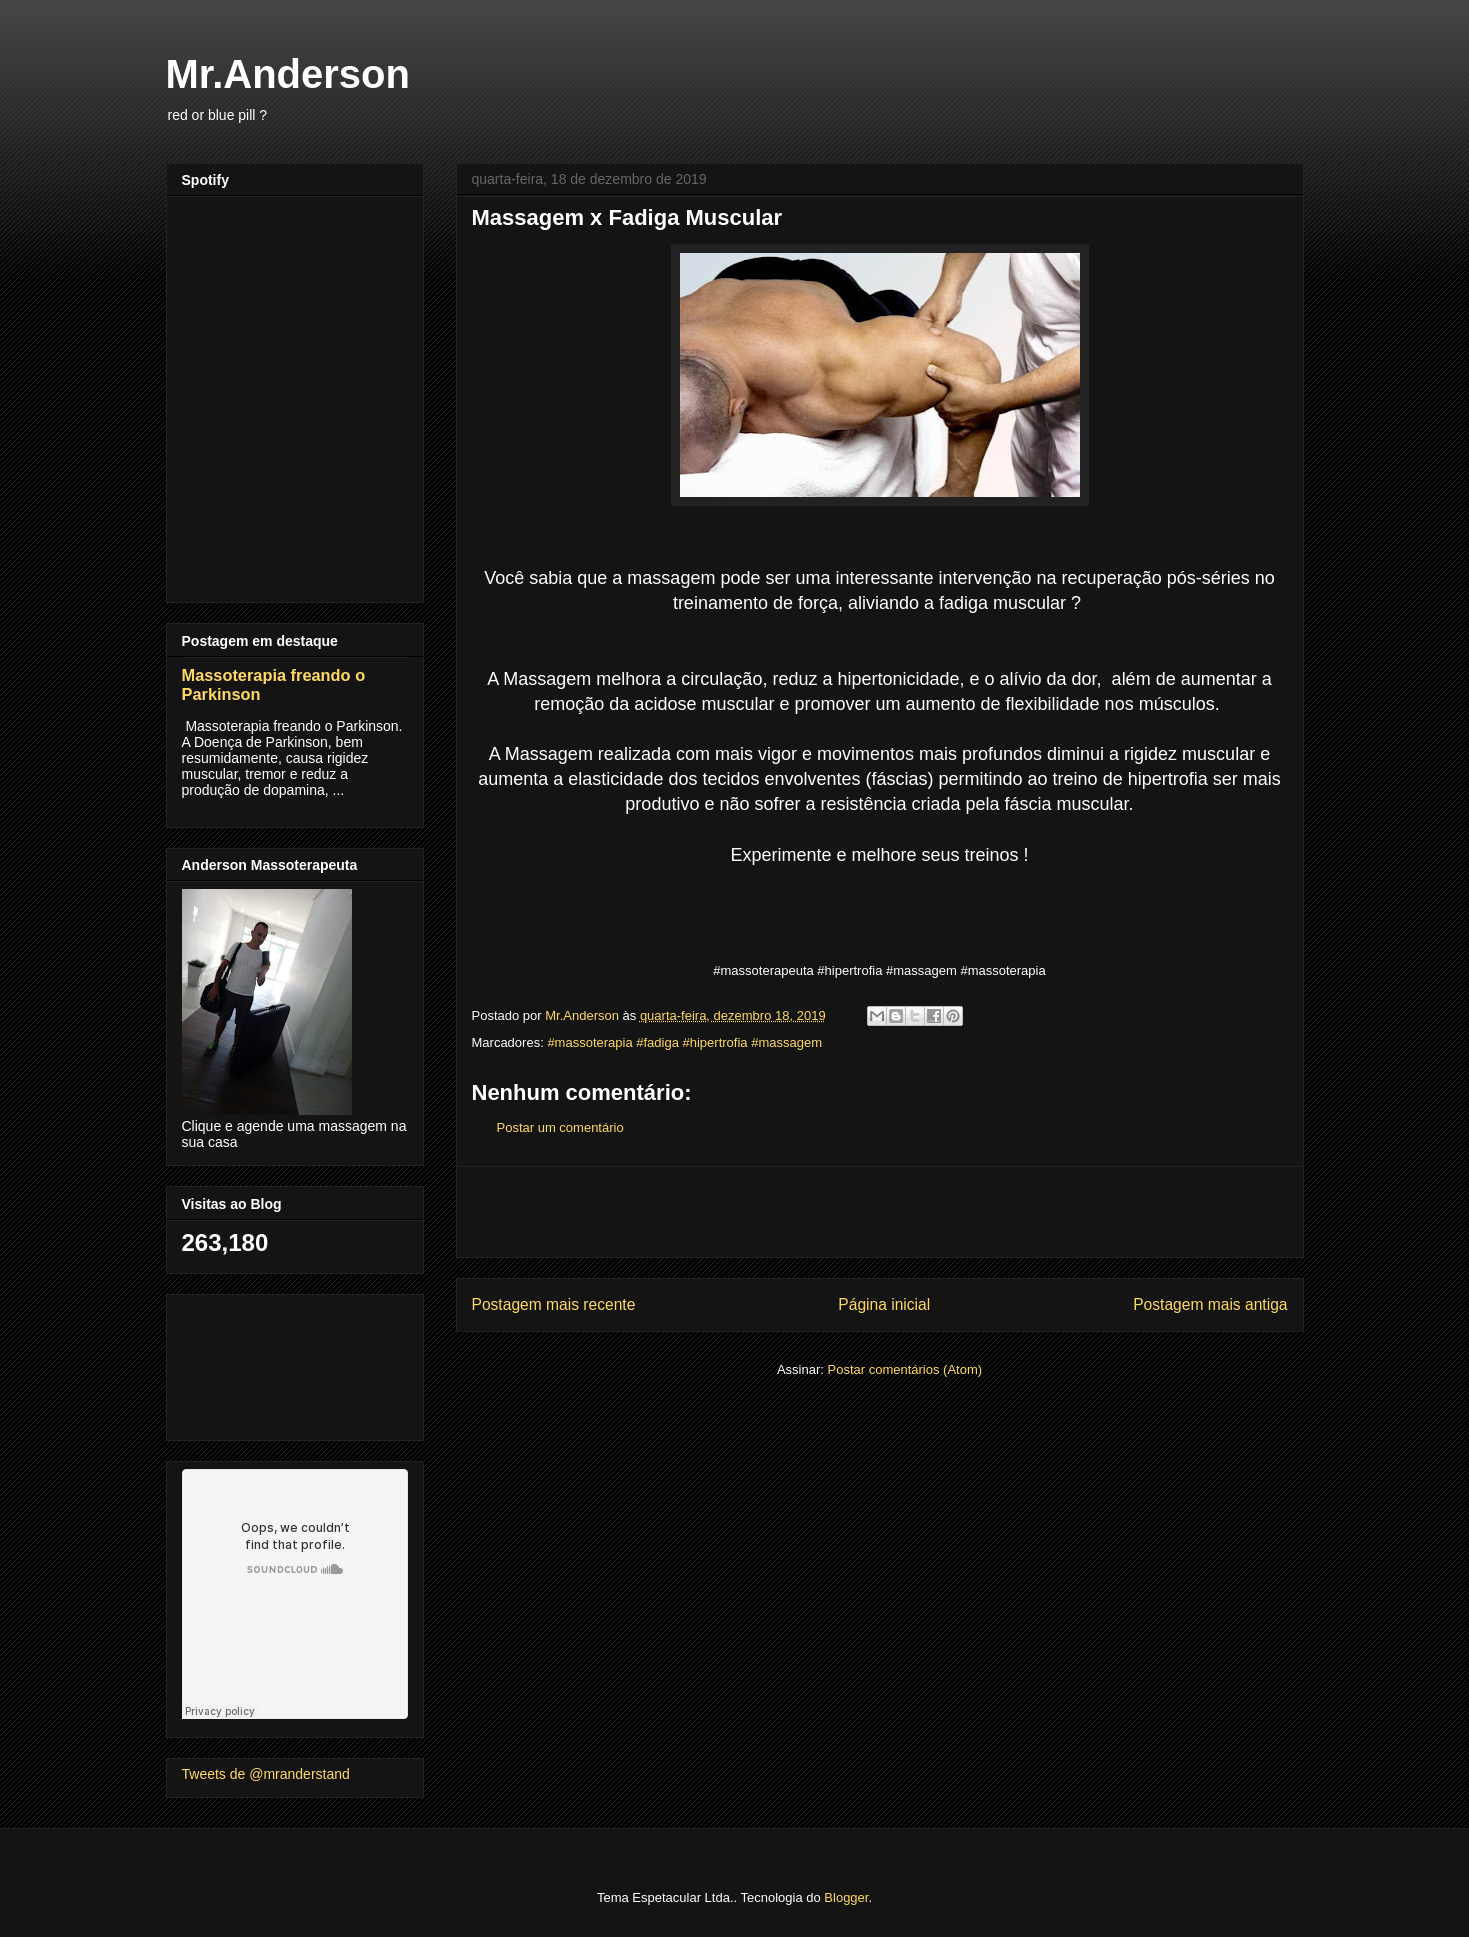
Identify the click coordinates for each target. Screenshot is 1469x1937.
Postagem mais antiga (1210, 1304)
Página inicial (884, 1304)
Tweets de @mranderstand (266, 1774)
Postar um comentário (560, 1127)
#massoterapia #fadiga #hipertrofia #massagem (684, 1042)
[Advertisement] (880, 1212)
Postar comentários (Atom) (904, 1369)
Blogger (846, 1897)
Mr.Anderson (288, 74)
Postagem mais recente (554, 1304)
